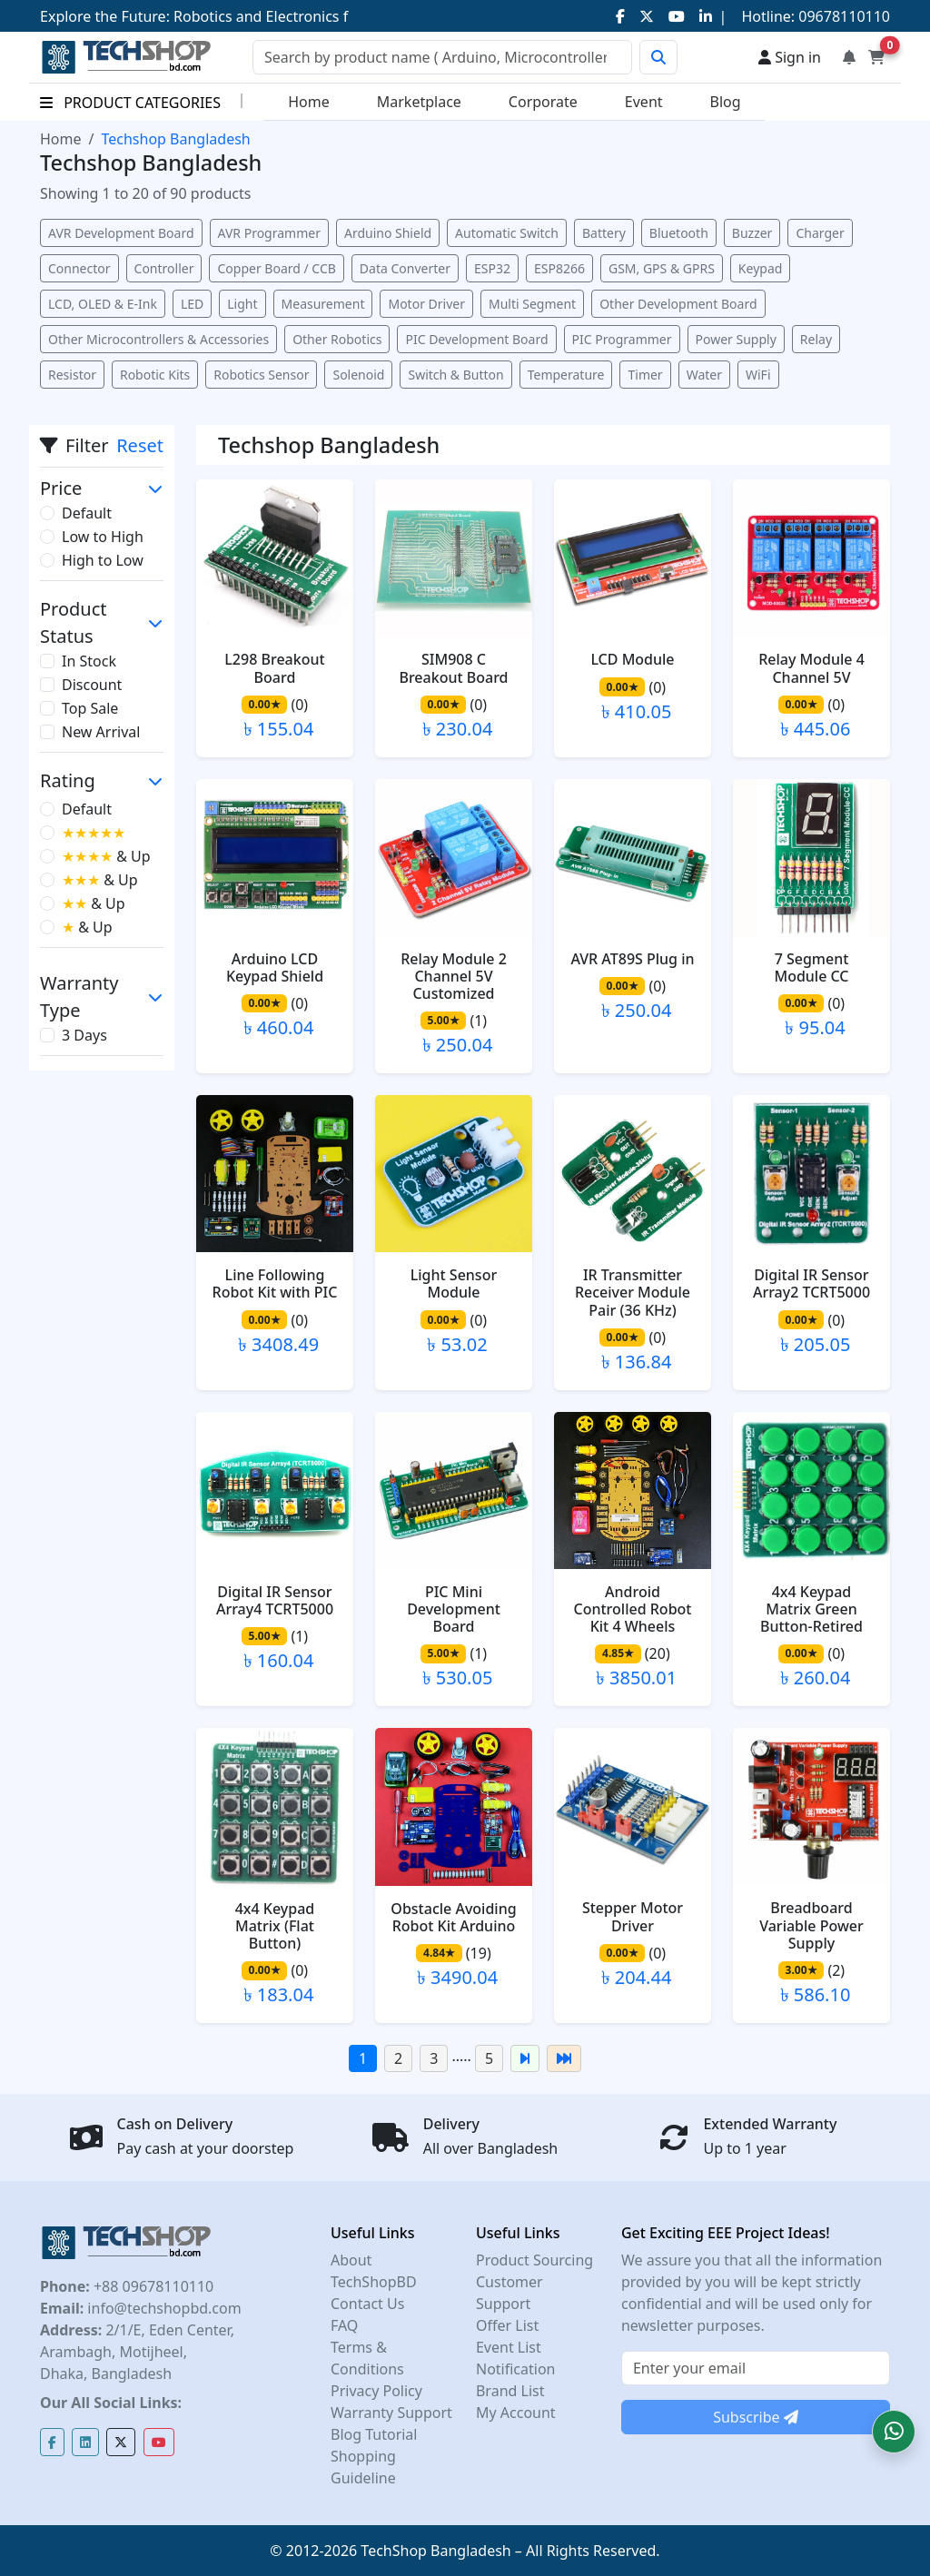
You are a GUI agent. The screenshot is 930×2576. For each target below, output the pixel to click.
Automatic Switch (507, 233)
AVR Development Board (121, 233)
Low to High (102, 537)
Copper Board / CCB (276, 268)
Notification (516, 2369)
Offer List (507, 2325)
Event (644, 102)
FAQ (344, 2325)
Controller (164, 268)
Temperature (566, 374)
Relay (816, 339)
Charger (820, 233)
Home (309, 102)
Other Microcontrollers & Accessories (158, 339)
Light (242, 303)
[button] (893, 2431)
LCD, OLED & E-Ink (102, 303)
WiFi (758, 374)
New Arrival (101, 732)
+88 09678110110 (151, 2286)
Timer (645, 374)
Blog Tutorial (374, 2434)
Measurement (323, 303)
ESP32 (492, 268)
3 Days (84, 1035)
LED (192, 303)
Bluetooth (678, 233)
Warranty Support (391, 2413)
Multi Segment (532, 303)
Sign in (789, 57)
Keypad (760, 268)
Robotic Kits (155, 374)
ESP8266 (559, 268)
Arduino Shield (387, 233)
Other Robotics (336, 339)
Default (87, 513)
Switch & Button (455, 374)
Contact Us (367, 2304)
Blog (725, 102)
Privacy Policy (376, 2391)
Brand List (510, 2391)
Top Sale (90, 708)
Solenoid (358, 374)
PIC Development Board (476, 339)
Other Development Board (678, 303)
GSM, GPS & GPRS (661, 268)
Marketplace (419, 102)
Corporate (543, 102)
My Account (516, 2413)
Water (704, 374)
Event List (508, 2347)
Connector (79, 268)
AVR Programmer (269, 233)
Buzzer (752, 233)
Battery (604, 233)
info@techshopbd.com (162, 2308)
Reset (139, 445)
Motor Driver (426, 303)
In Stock (89, 661)
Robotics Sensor (261, 374)
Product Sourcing (534, 2260)
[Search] (442, 57)
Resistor (72, 374)
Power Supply (736, 339)
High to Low (102, 560)
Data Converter (405, 268)
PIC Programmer (622, 339)
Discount (92, 685)
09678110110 (842, 16)
